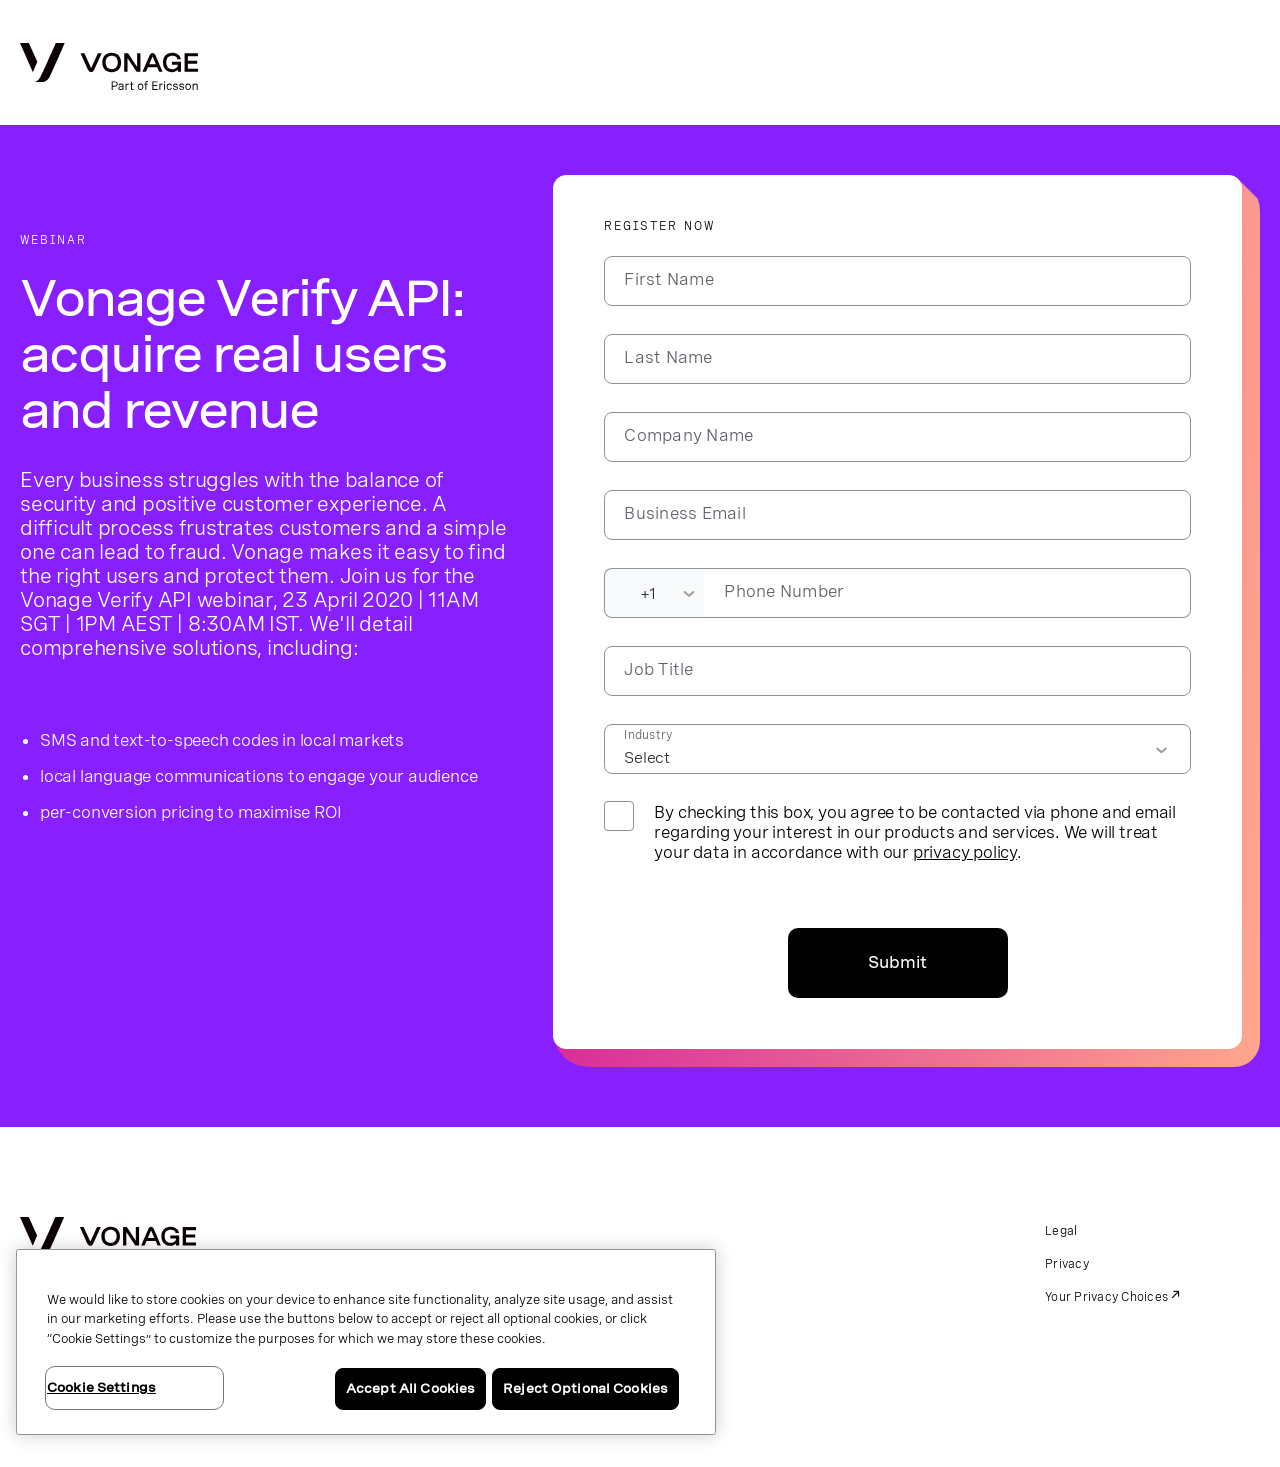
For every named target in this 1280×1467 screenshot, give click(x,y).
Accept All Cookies (410, 1388)
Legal (1061, 1231)
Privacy (1067, 1264)
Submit (897, 962)
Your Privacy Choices (1106, 1297)
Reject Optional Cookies (585, 1388)
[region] (366, 1342)
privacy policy (965, 852)
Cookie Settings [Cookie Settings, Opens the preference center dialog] (101, 1387)
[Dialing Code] (654, 593)
